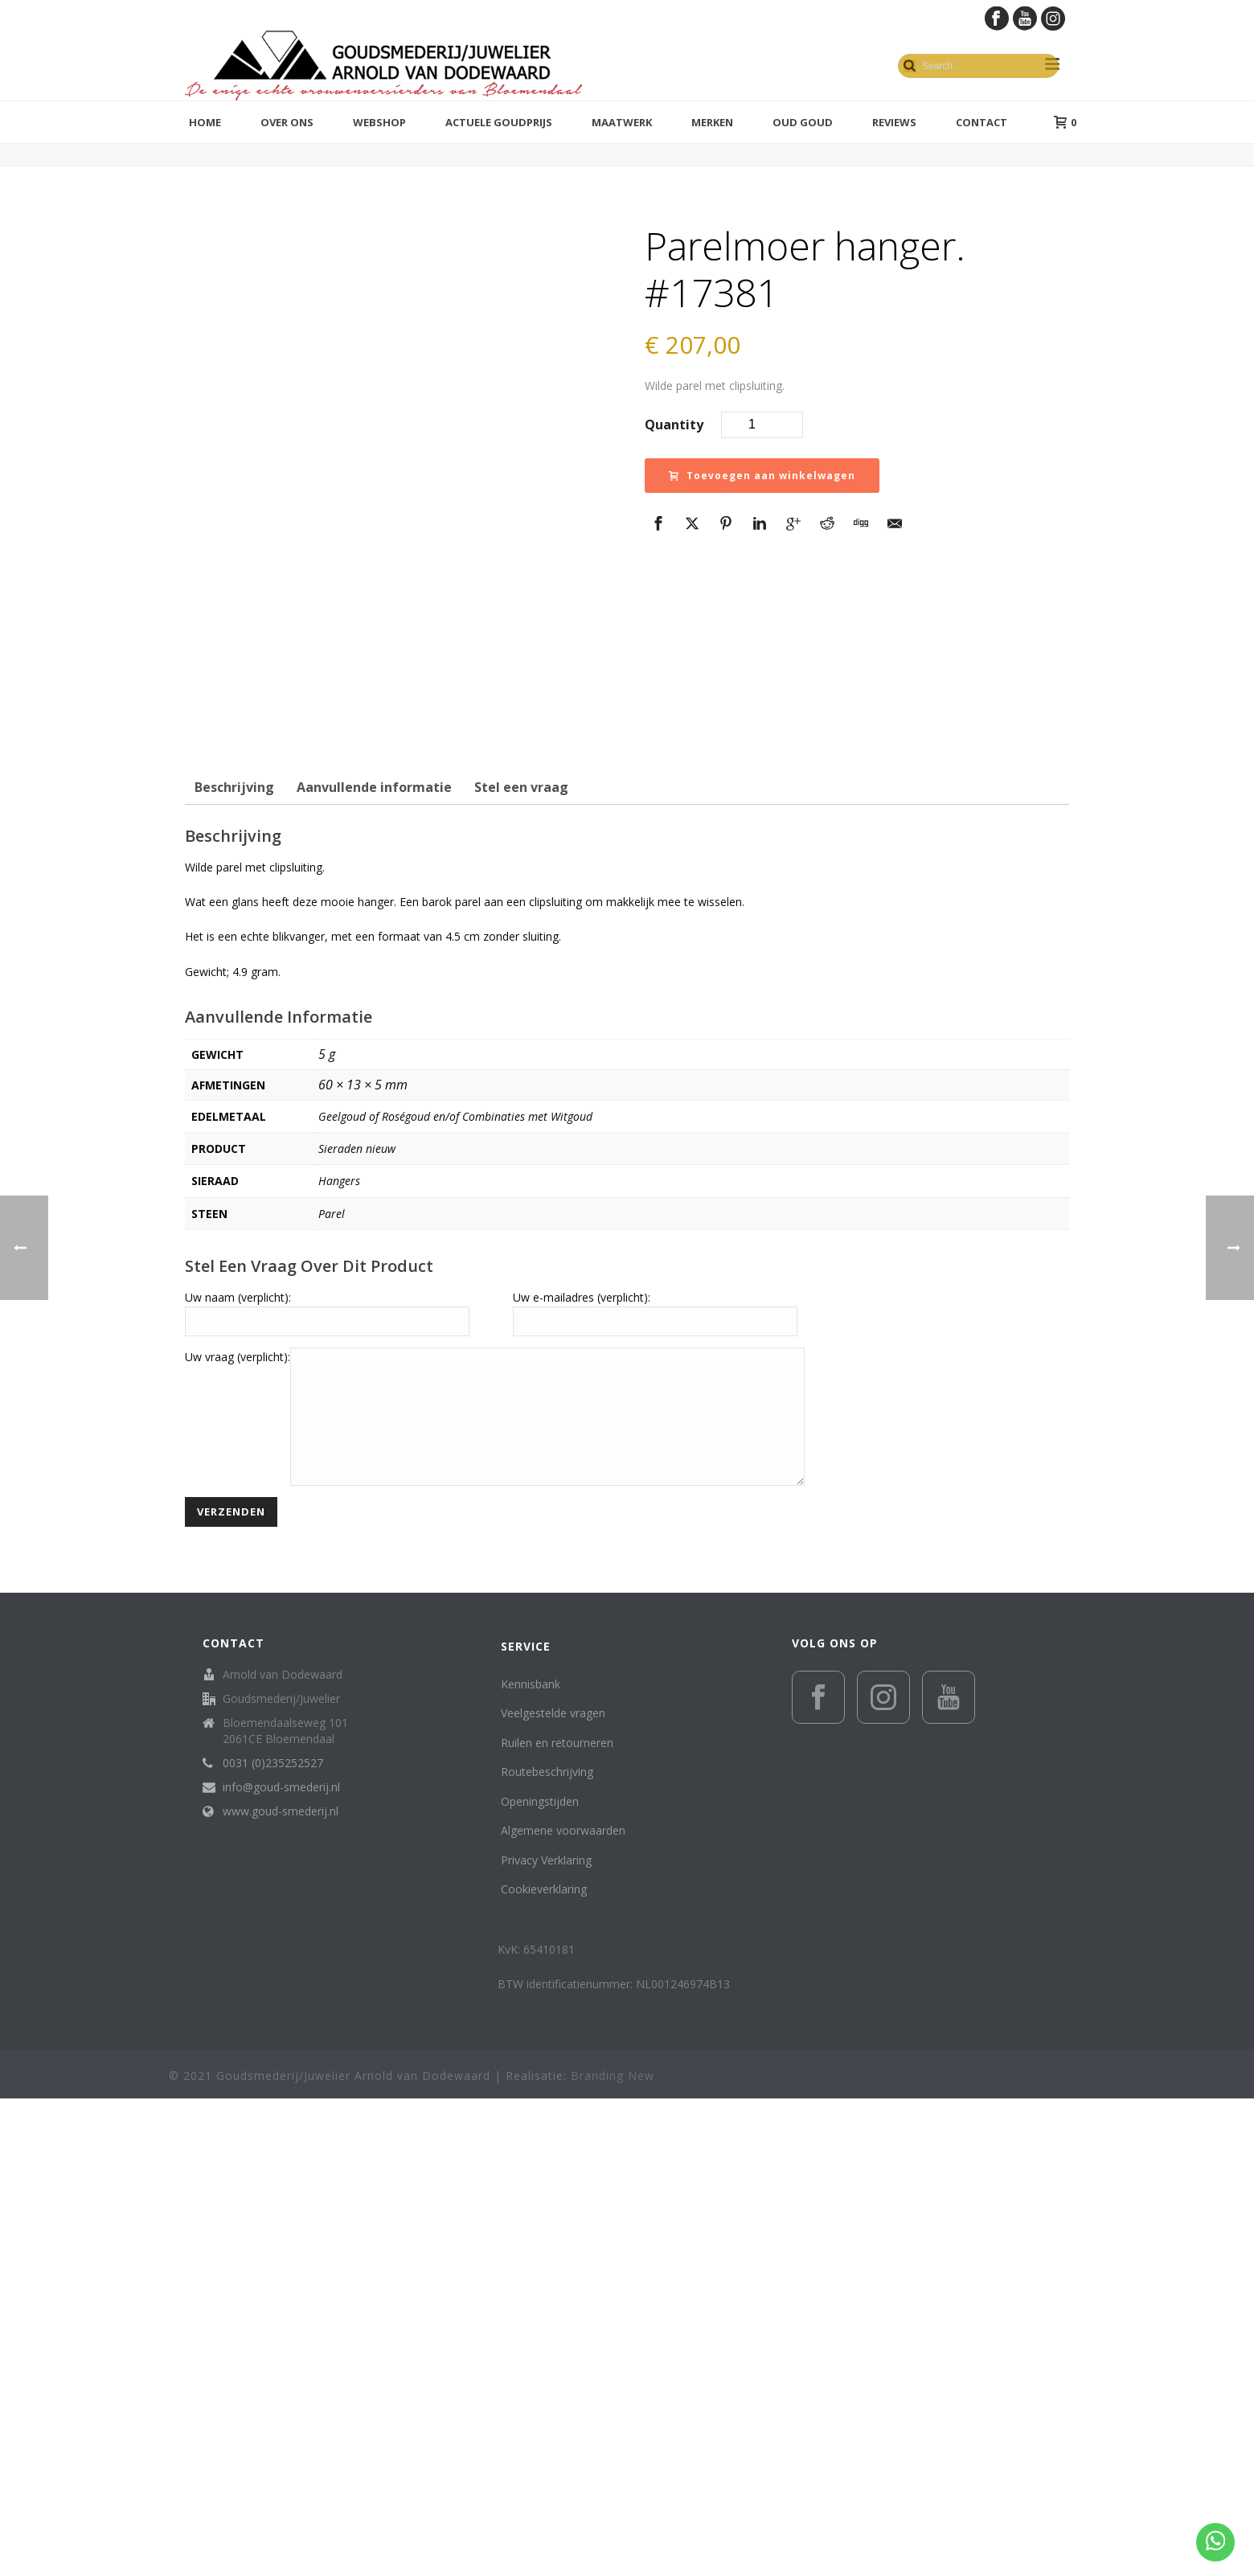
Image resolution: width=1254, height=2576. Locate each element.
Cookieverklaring (544, 2366)
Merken (712, 122)
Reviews (894, 122)
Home (205, 122)
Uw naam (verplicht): (238, 1750)
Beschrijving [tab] (234, 1240)
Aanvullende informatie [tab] (374, 1240)
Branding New (612, 2553)
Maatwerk (622, 122)
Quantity (674, 424)
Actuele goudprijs (498, 122)
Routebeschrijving (547, 2249)
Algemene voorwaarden (563, 2308)
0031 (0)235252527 (273, 2240)
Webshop (379, 122)
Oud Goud (802, 122)
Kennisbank (530, 2161)
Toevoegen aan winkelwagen (762, 475)
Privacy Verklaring (546, 2337)
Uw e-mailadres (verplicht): (581, 1750)
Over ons (287, 122)
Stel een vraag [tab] (521, 1240)
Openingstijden (540, 2279)
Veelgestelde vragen (553, 2190)
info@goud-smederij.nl (281, 2265)
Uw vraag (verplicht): (237, 1810)
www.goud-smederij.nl (280, 2289)
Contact (981, 122)
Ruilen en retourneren (557, 2220)
